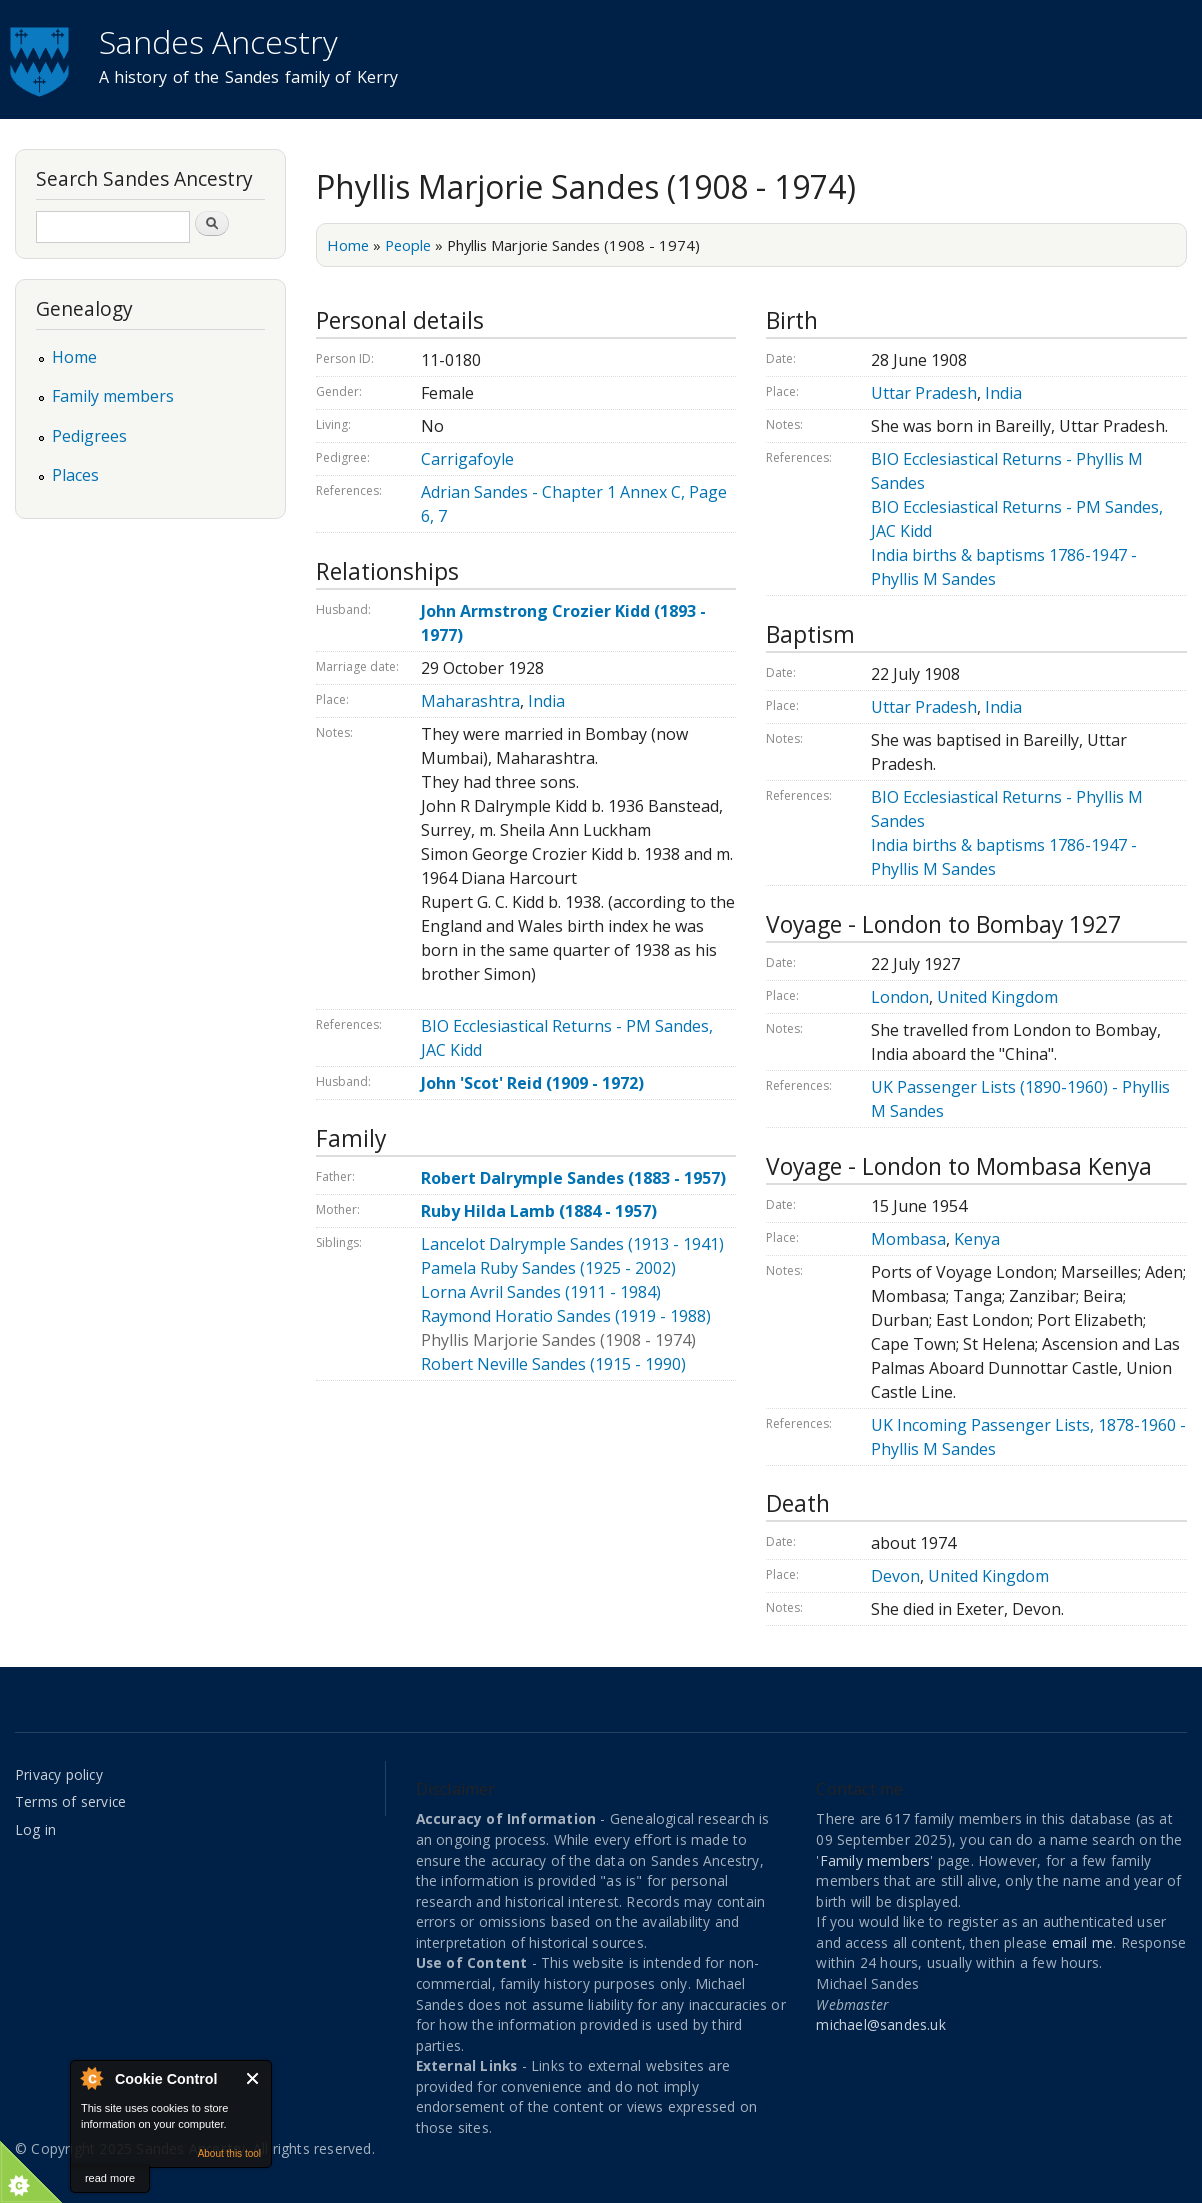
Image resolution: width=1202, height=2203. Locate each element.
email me (1083, 1942)
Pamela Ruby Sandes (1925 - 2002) (548, 1268)
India (546, 701)
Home (348, 245)
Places (75, 475)
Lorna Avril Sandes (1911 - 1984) (541, 1292)
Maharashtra (470, 701)
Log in (35, 1829)
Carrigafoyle (467, 459)
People (408, 245)
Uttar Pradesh (924, 393)
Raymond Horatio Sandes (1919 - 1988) (566, 1316)
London (900, 997)
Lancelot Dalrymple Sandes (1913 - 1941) (572, 1244)
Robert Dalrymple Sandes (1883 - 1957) (573, 1178)
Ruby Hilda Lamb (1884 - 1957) (539, 1211)
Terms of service (70, 1801)
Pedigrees (89, 436)
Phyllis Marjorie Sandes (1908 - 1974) (558, 1340)
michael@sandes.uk (880, 2024)
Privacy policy (59, 1774)
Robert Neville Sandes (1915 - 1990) (553, 1364)
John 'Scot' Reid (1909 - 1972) (532, 1083)
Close (253, 2078)
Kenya (977, 1239)
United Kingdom (997, 997)
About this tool (229, 2153)
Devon (895, 1576)
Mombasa (908, 1239)
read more (110, 2178)
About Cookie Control (91, 2078)
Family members (113, 396)
